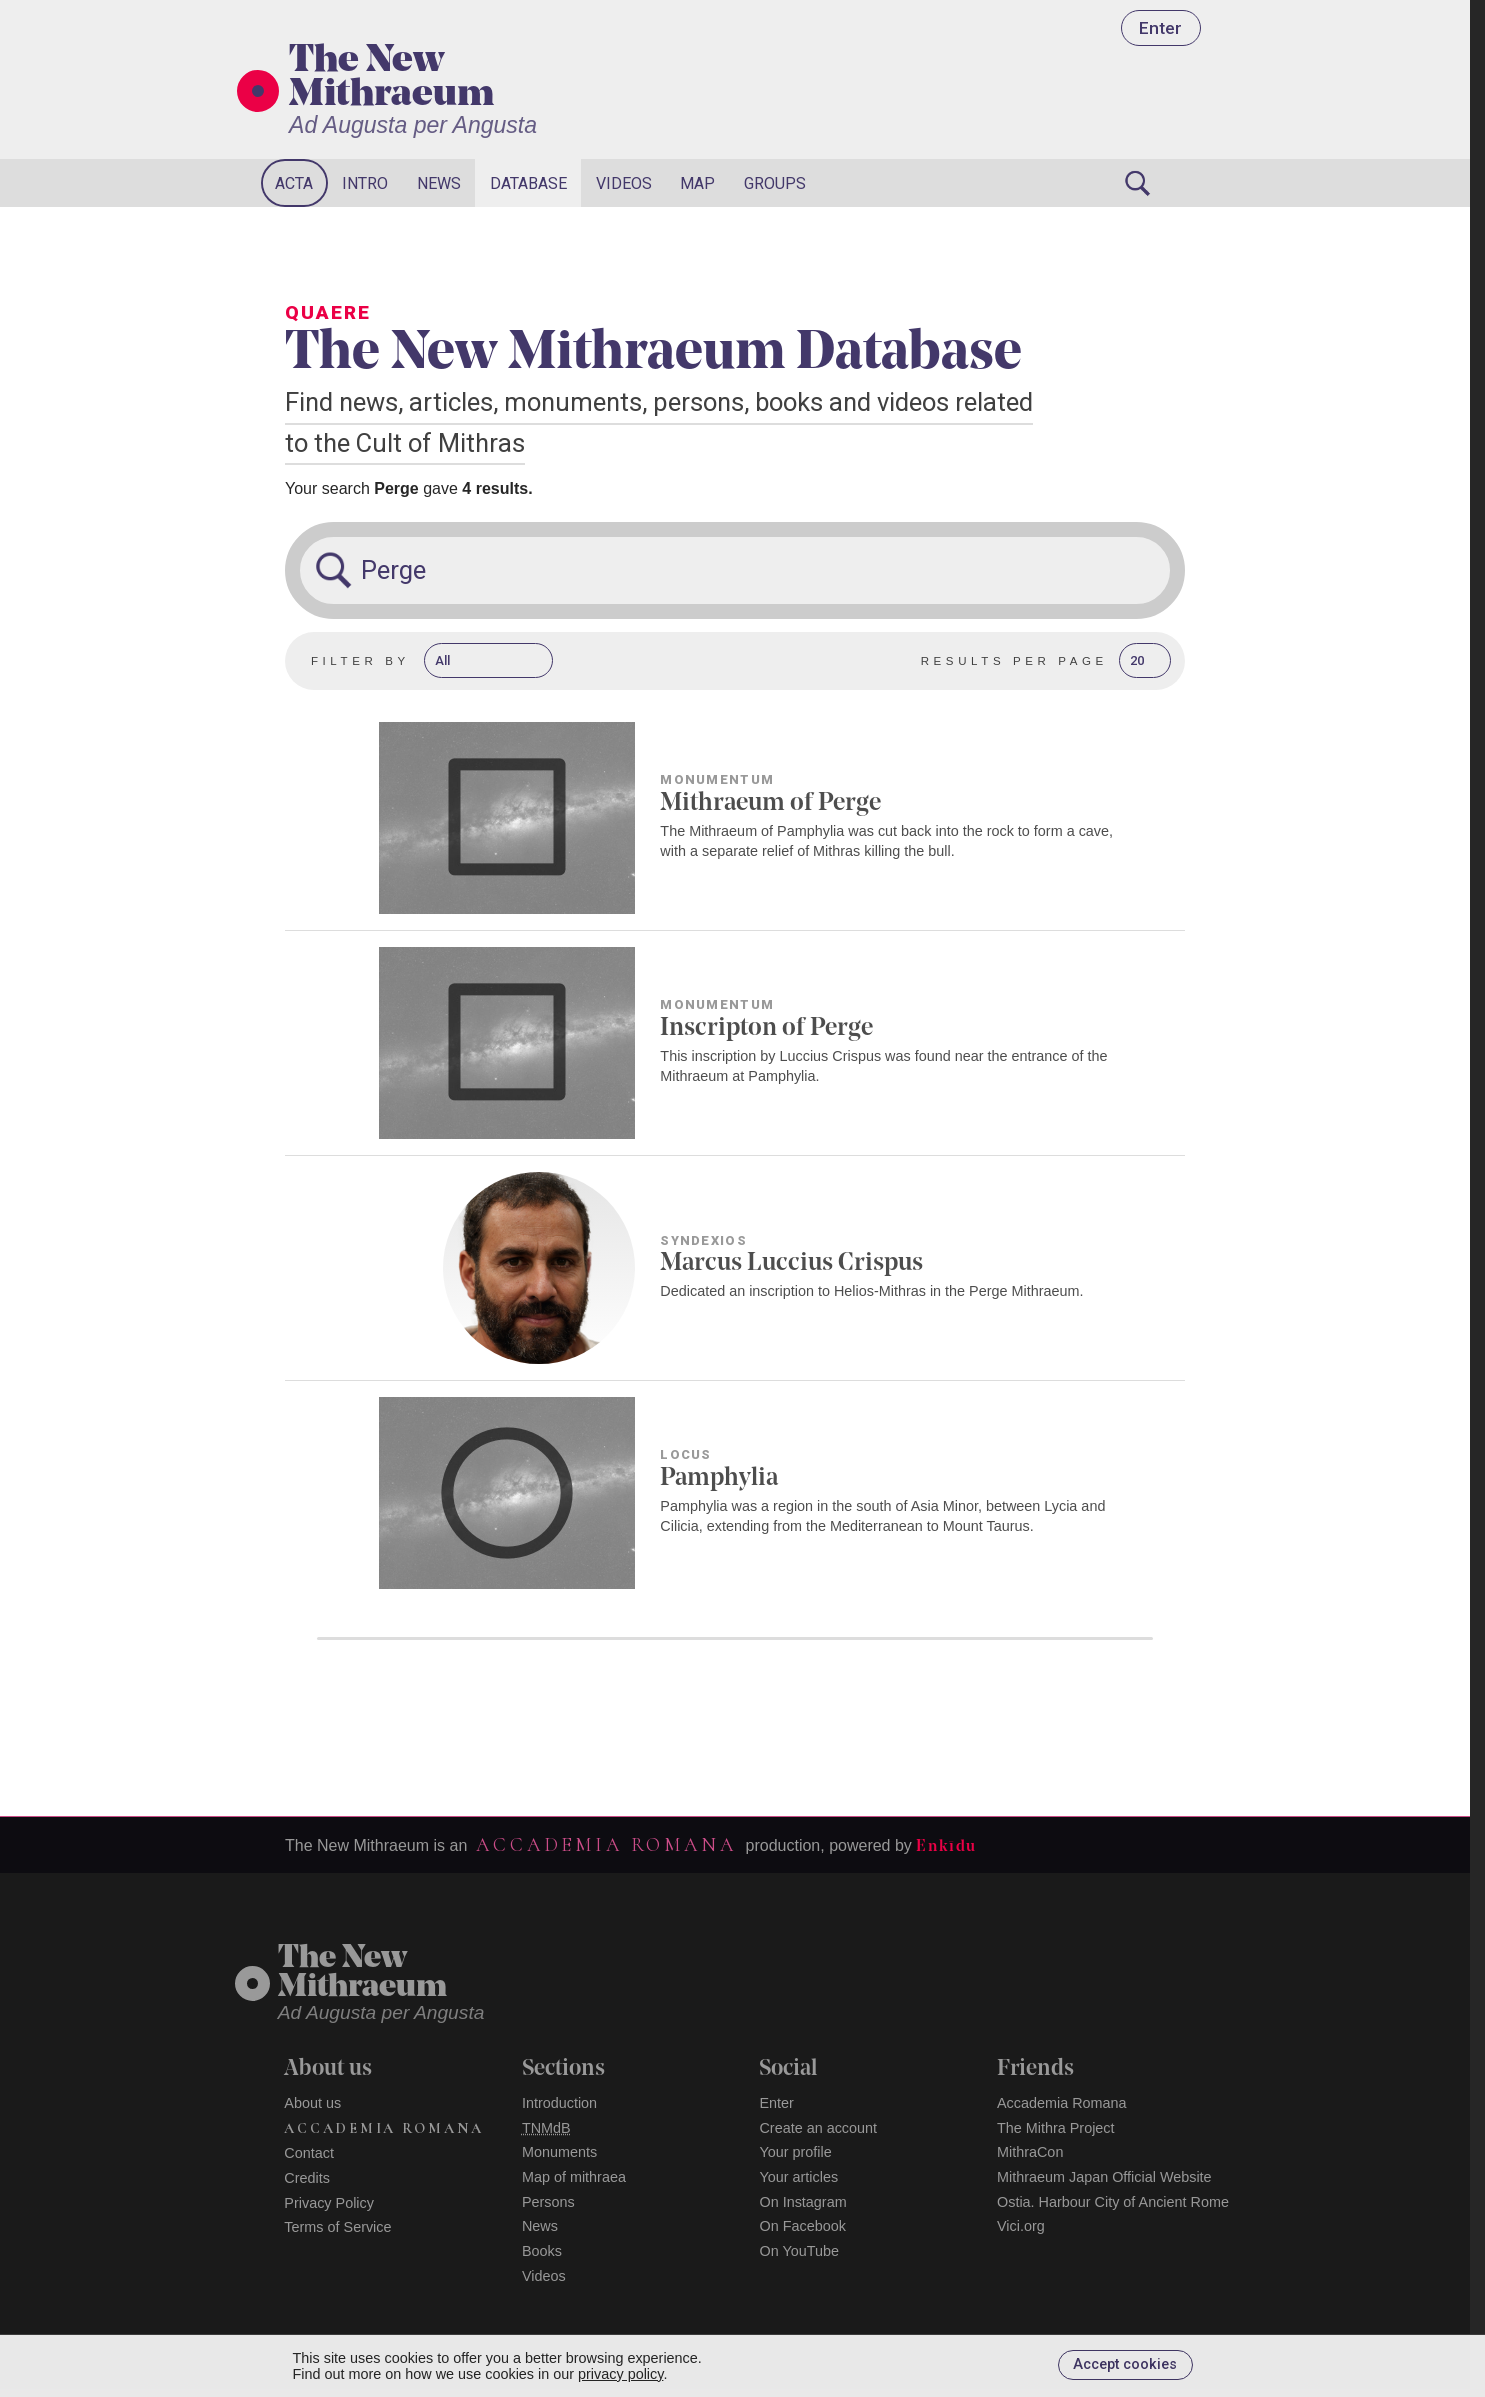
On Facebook (802, 2226)
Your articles (798, 2177)
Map (697, 183)
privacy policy (620, 2374)
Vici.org (1021, 2226)
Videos (624, 183)
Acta (294, 183)
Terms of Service (337, 2227)
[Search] (1137, 183)
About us (312, 2103)
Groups (775, 183)
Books (542, 2251)
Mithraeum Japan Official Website (1104, 2177)
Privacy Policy (329, 2203)
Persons (548, 2202)
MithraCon (1030, 2152)
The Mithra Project (1056, 2128)
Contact (309, 2153)
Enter (1160, 28)
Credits (307, 2178)
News (439, 183)
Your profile (795, 2152)
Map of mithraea (574, 2177)
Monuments (559, 2152)
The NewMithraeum (362, 1973)
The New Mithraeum (391, 79)
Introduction (559, 2103)
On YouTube (799, 2251)
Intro (365, 183)
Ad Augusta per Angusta (413, 125)
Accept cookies (1125, 2364)
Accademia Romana (606, 1845)
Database (528, 183)
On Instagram (802, 2202)
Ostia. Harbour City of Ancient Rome (1113, 2202)
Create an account (818, 2128)
